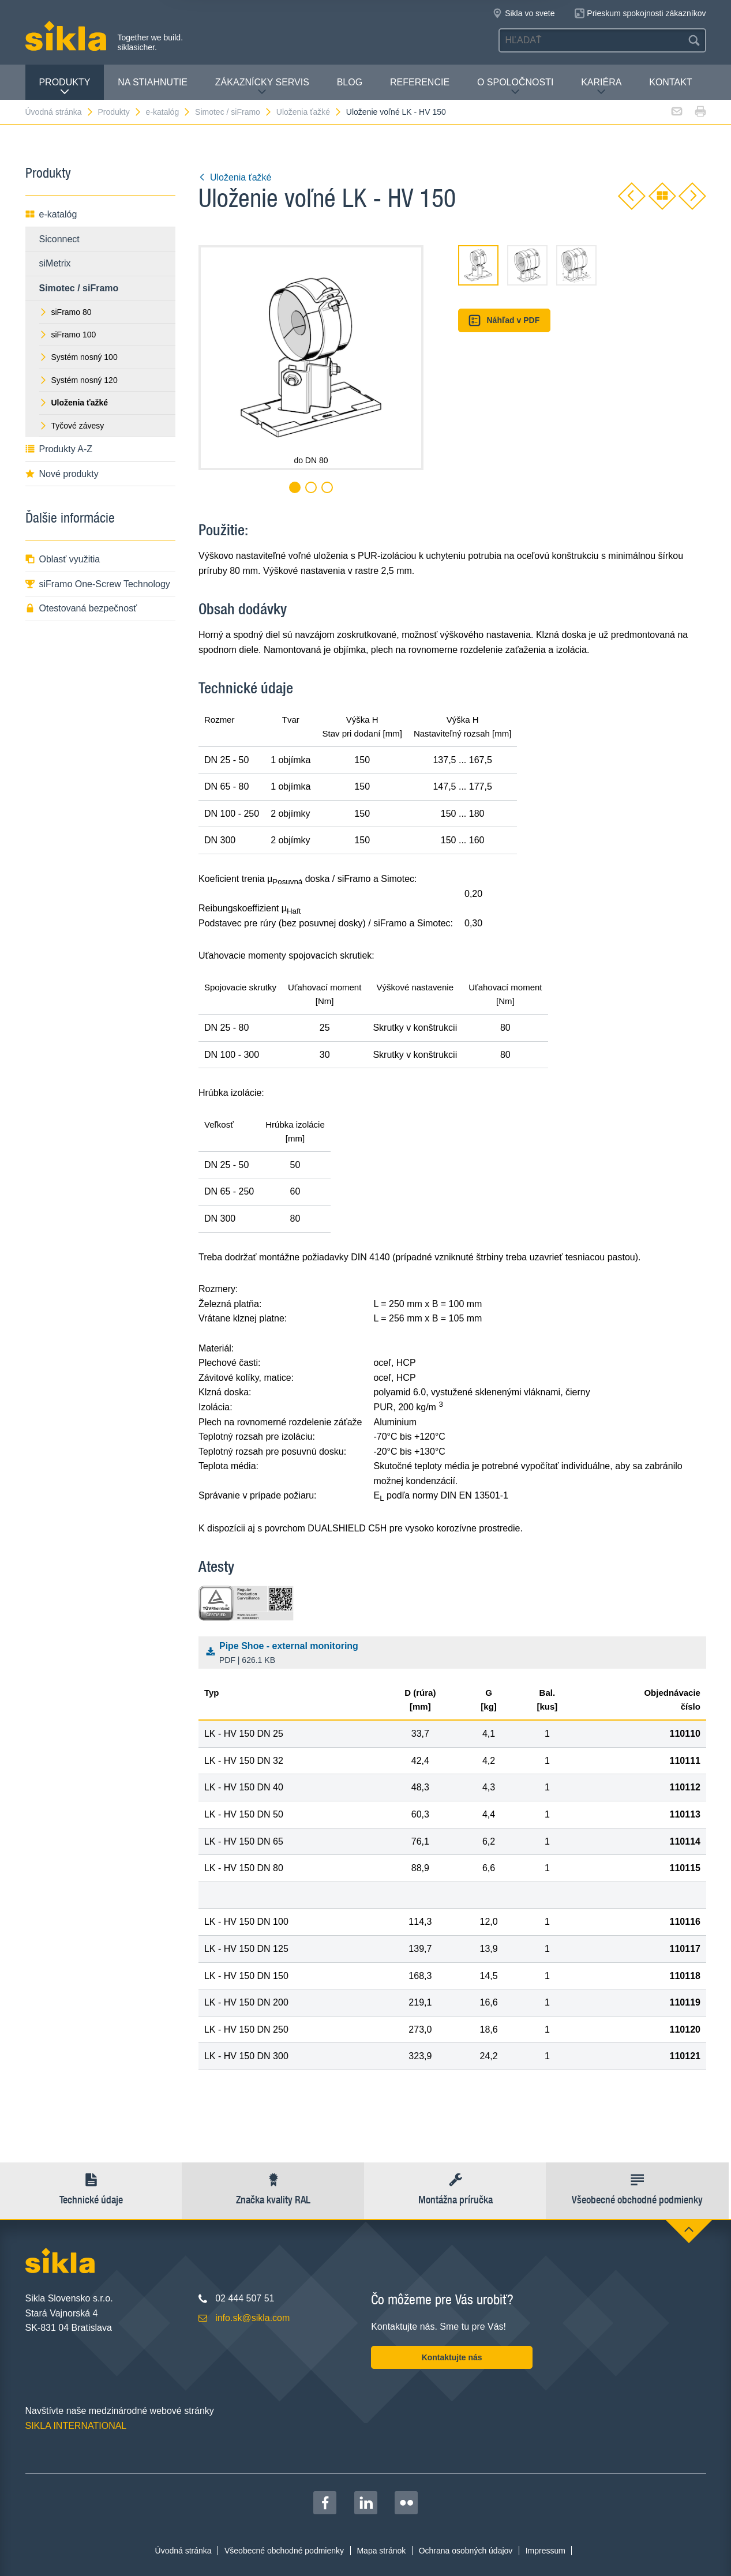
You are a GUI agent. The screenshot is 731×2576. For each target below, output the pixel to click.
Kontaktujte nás (452, 2357)
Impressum (545, 2550)
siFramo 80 (65, 312)
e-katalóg (169, 112)
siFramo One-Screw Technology (97, 584)
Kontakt (670, 82)
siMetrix (55, 263)
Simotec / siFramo (233, 112)
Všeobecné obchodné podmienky (284, 2550)
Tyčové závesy (71, 425)
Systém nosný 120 (78, 380)
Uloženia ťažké (309, 112)
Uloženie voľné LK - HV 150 (396, 112)
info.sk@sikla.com (252, 2318)
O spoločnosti (515, 86)
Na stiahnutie (153, 82)
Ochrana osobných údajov (466, 2550)
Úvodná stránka (59, 112)
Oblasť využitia (62, 559)
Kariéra (601, 86)
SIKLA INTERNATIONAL (76, 2426)
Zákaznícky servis (262, 86)
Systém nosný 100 (78, 357)
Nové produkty (62, 474)
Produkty (64, 86)
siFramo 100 (67, 334)
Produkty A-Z (58, 449)
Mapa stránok (381, 2550)
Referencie (419, 82)
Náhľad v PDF (503, 320)
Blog (349, 82)
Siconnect (59, 239)
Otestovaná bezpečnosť (81, 608)
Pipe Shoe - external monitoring (455, 1653)
